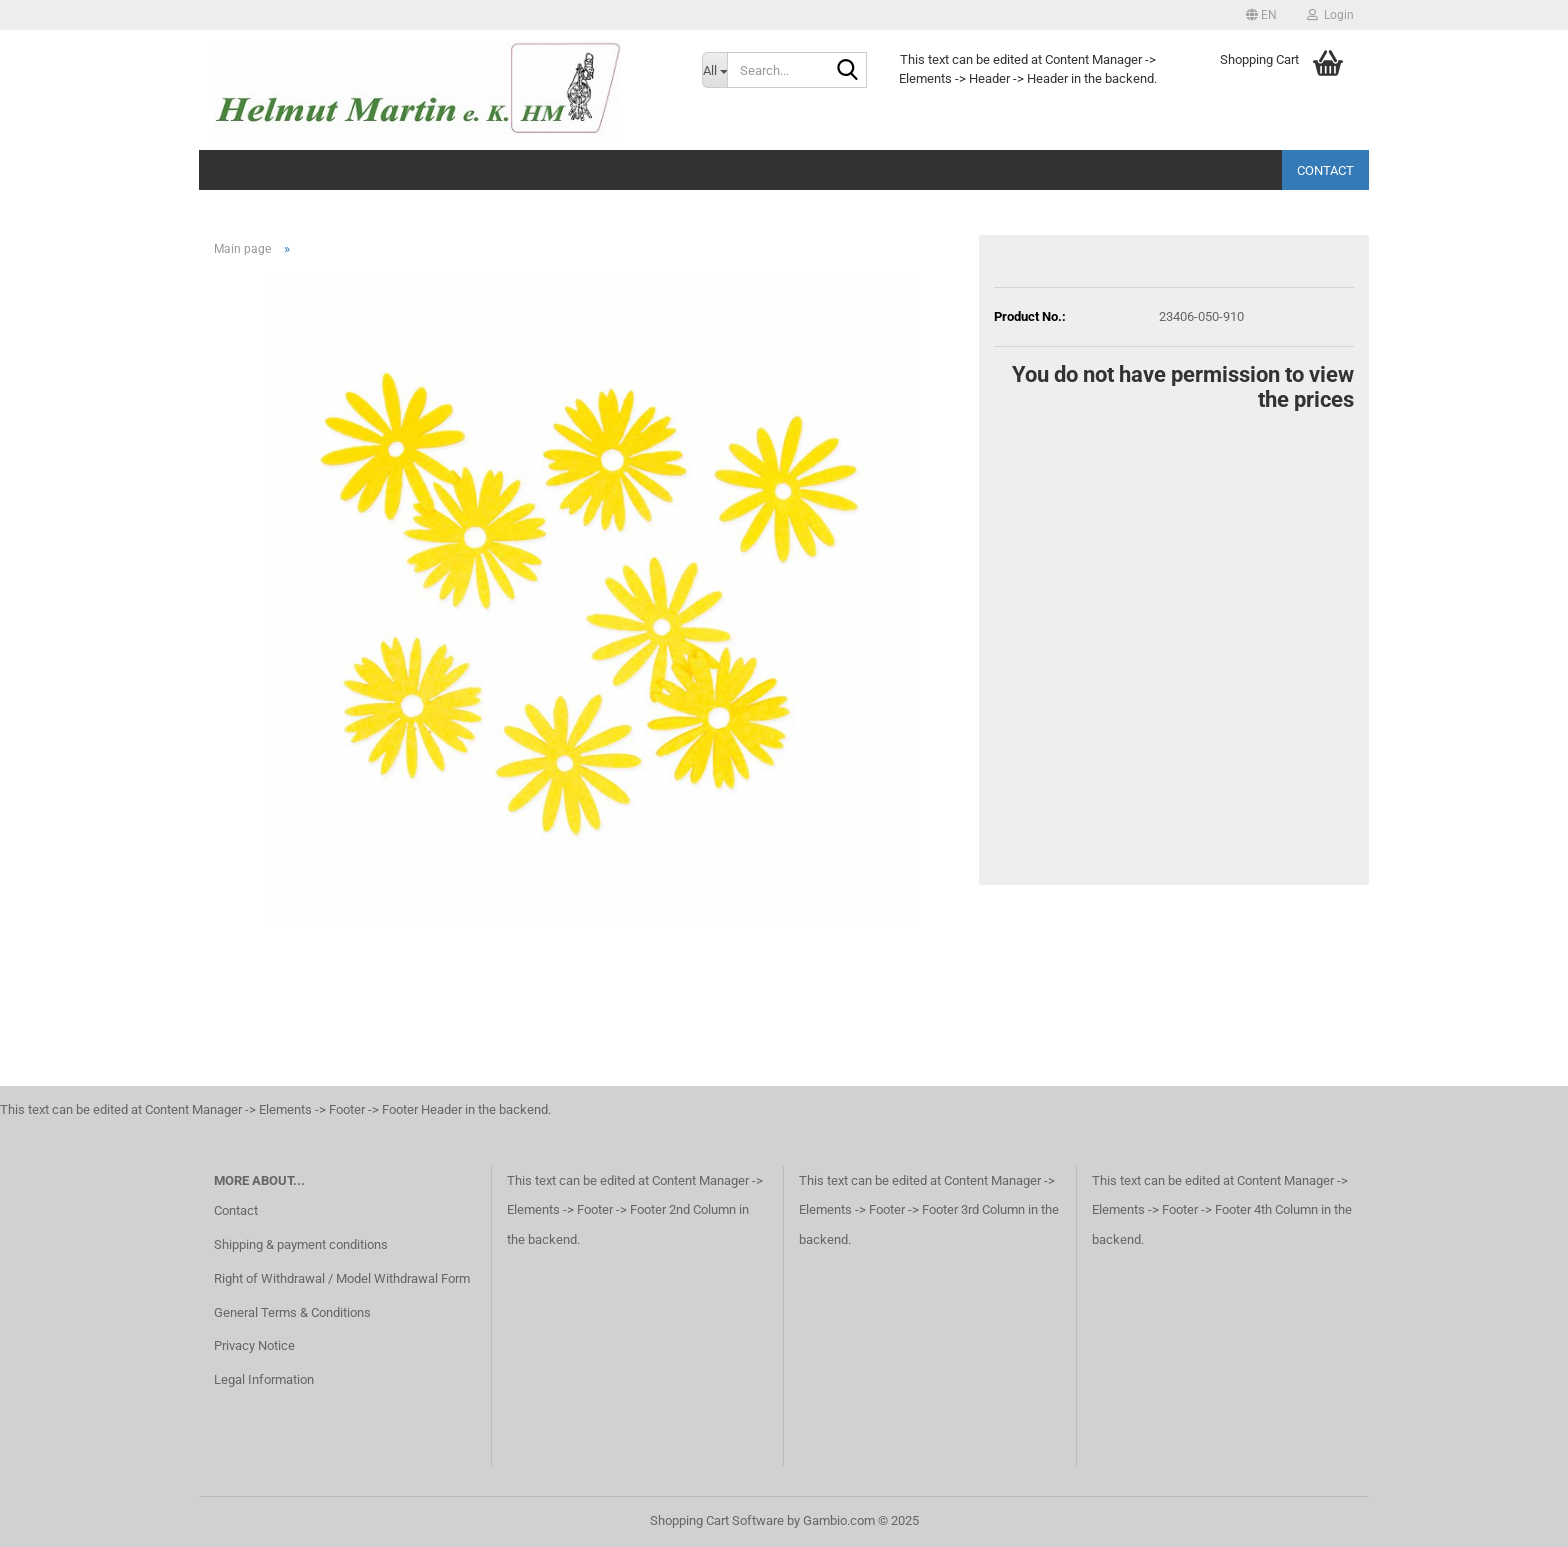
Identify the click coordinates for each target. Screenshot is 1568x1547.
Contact (1325, 170)
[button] (1261, 15)
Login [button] (1330, 15)
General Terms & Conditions (292, 1312)
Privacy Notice (254, 1345)
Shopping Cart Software (717, 1520)
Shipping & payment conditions (301, 1244)
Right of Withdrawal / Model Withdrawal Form (342, 1278)
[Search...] (714, 70)
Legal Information (264, 1379)
